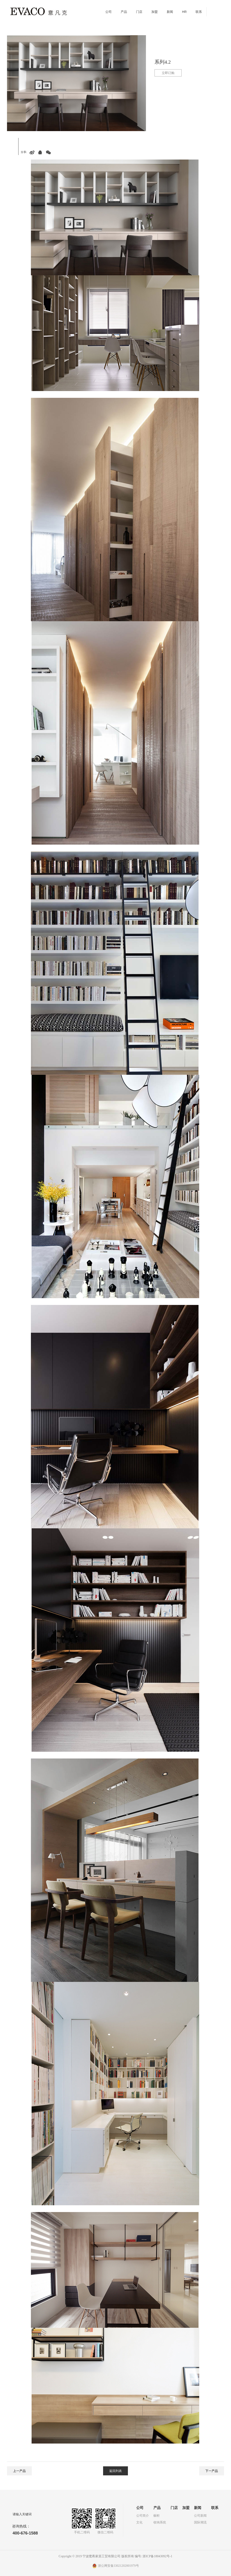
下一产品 (211, 2471)
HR (184, 12)
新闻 (170, 12)
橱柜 (156, 2515)
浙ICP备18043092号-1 (157, 2556)
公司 (108, 12)
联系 (199, 12)
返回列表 (115, 2471)
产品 (124, 12)
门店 (139, 12)
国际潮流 (200, 2522)
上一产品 (19, 2471)
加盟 (154, 12)
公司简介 (142, 2515)
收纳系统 (159, 2522)
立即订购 (168, 73)
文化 (139, 2522)
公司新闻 (200, 2515)
